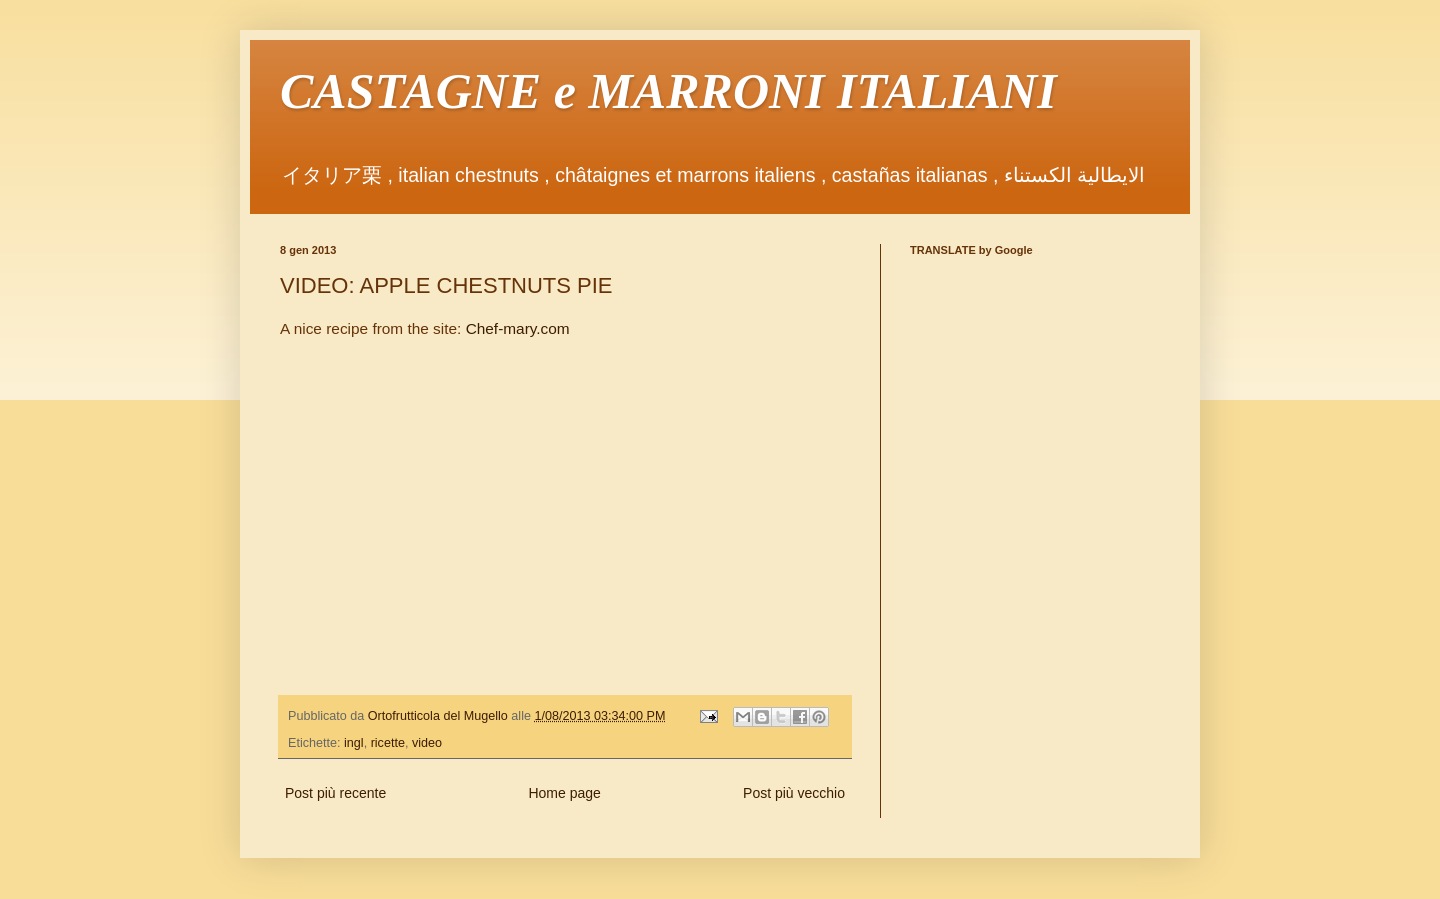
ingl (354, 743)
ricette (388, 743)
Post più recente (335, 793)
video (427, 743)
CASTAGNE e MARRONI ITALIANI (668, 91)
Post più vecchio (794, 793)
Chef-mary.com (518, 328)
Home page (564, 793)
